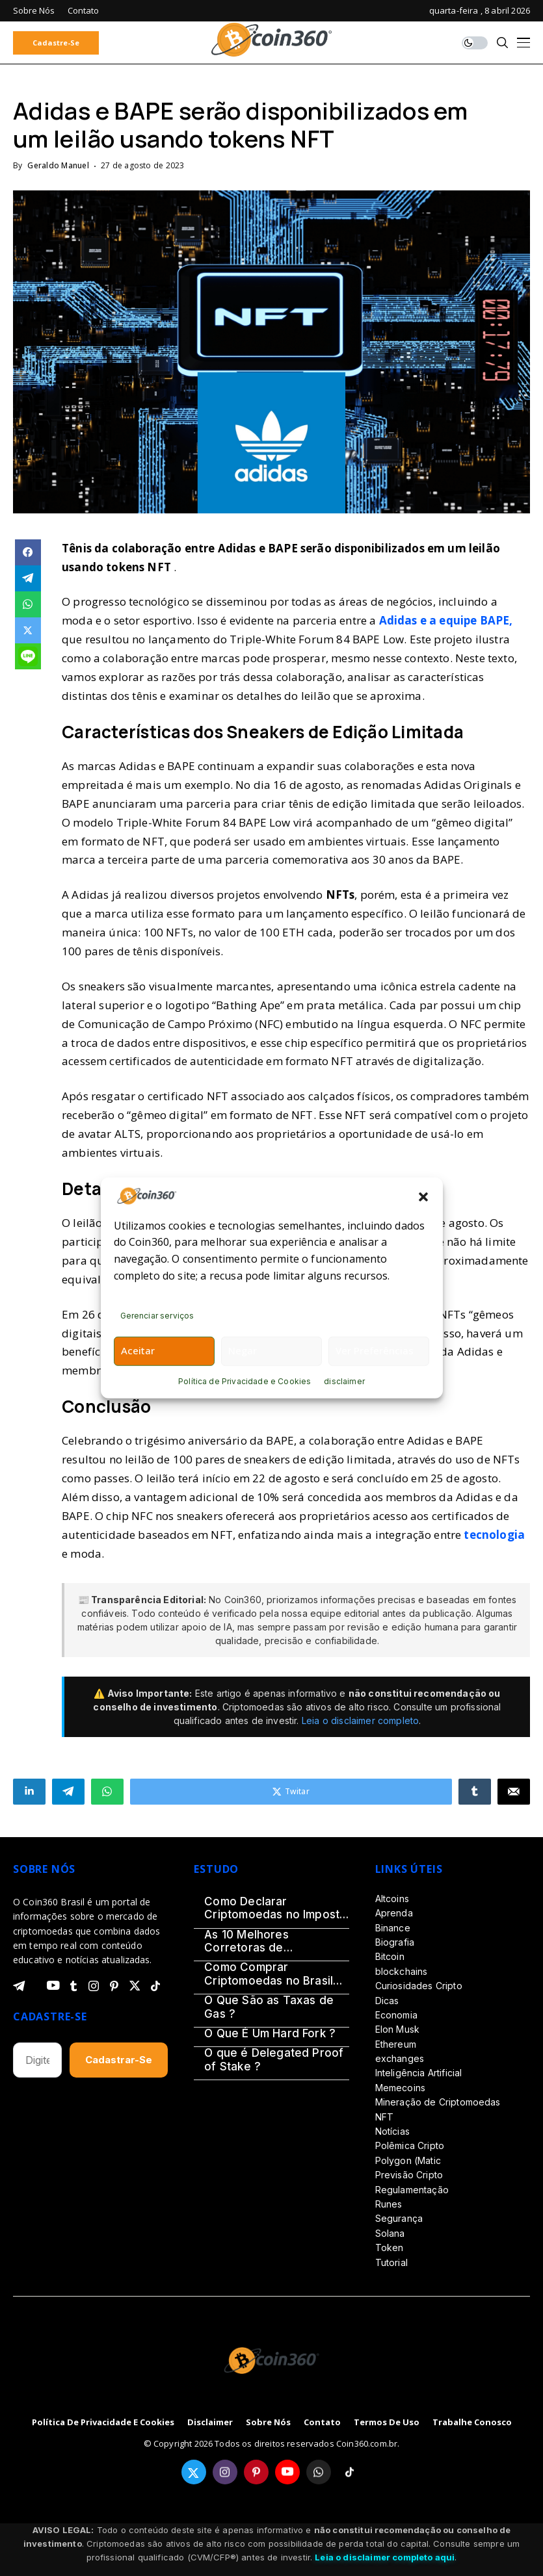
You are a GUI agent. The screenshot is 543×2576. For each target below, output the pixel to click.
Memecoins (400, 2087)
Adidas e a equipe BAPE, (446, 620)
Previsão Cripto (409, 2174)
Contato (322, 2422)
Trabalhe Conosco (472, 2422)
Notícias (392, 2131)
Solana (390, 2233)
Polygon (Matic (408, 2160)
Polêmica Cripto (409, 2145)
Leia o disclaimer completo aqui (385, 2557)
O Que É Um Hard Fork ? (270, 2033)
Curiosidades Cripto (418, 1985)
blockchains (401, 1971)
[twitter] (134, 1985)
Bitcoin (389, 1956)
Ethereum (395, 2044)
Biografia (394, 1942)
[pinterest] (114, 1986)
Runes (389, 2203)
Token (389, 2247)
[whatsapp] (318, 2472)
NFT (384, 2116)
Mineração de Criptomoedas (438, 2101)
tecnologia (494, 1534)
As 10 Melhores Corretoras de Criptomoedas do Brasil (269, 1941)
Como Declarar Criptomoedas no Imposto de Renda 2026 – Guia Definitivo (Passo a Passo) (275, 1908)
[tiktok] (155, 1986)
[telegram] (19, 1986)
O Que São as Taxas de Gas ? (269, 2007)
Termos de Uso (386, 2422)
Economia (396, 2014)
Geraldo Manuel (57, 165)
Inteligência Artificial (418, 2072)
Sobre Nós (268, 2422)
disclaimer (344, 1381)
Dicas (387, 2000)
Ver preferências (375, 1350)
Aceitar (138, 1350)
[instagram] (93, 1986)
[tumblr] (73, 1986)
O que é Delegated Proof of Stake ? (273, 2059)
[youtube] (53, 1985)
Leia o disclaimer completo (360, 1720)
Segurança (399, 2218)
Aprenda (394, 1912)
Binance (392, 1927)
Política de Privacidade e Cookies (244, 1381)
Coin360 (242, 1599)
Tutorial (391, 2262)
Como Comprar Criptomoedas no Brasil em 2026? (268, 1974)
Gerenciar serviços (157, 1315)
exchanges (399, 2058)
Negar (242, 1350)
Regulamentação (412, 2189)
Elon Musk (397, 2029)
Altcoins (392, 1898)
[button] (423, 1195)
